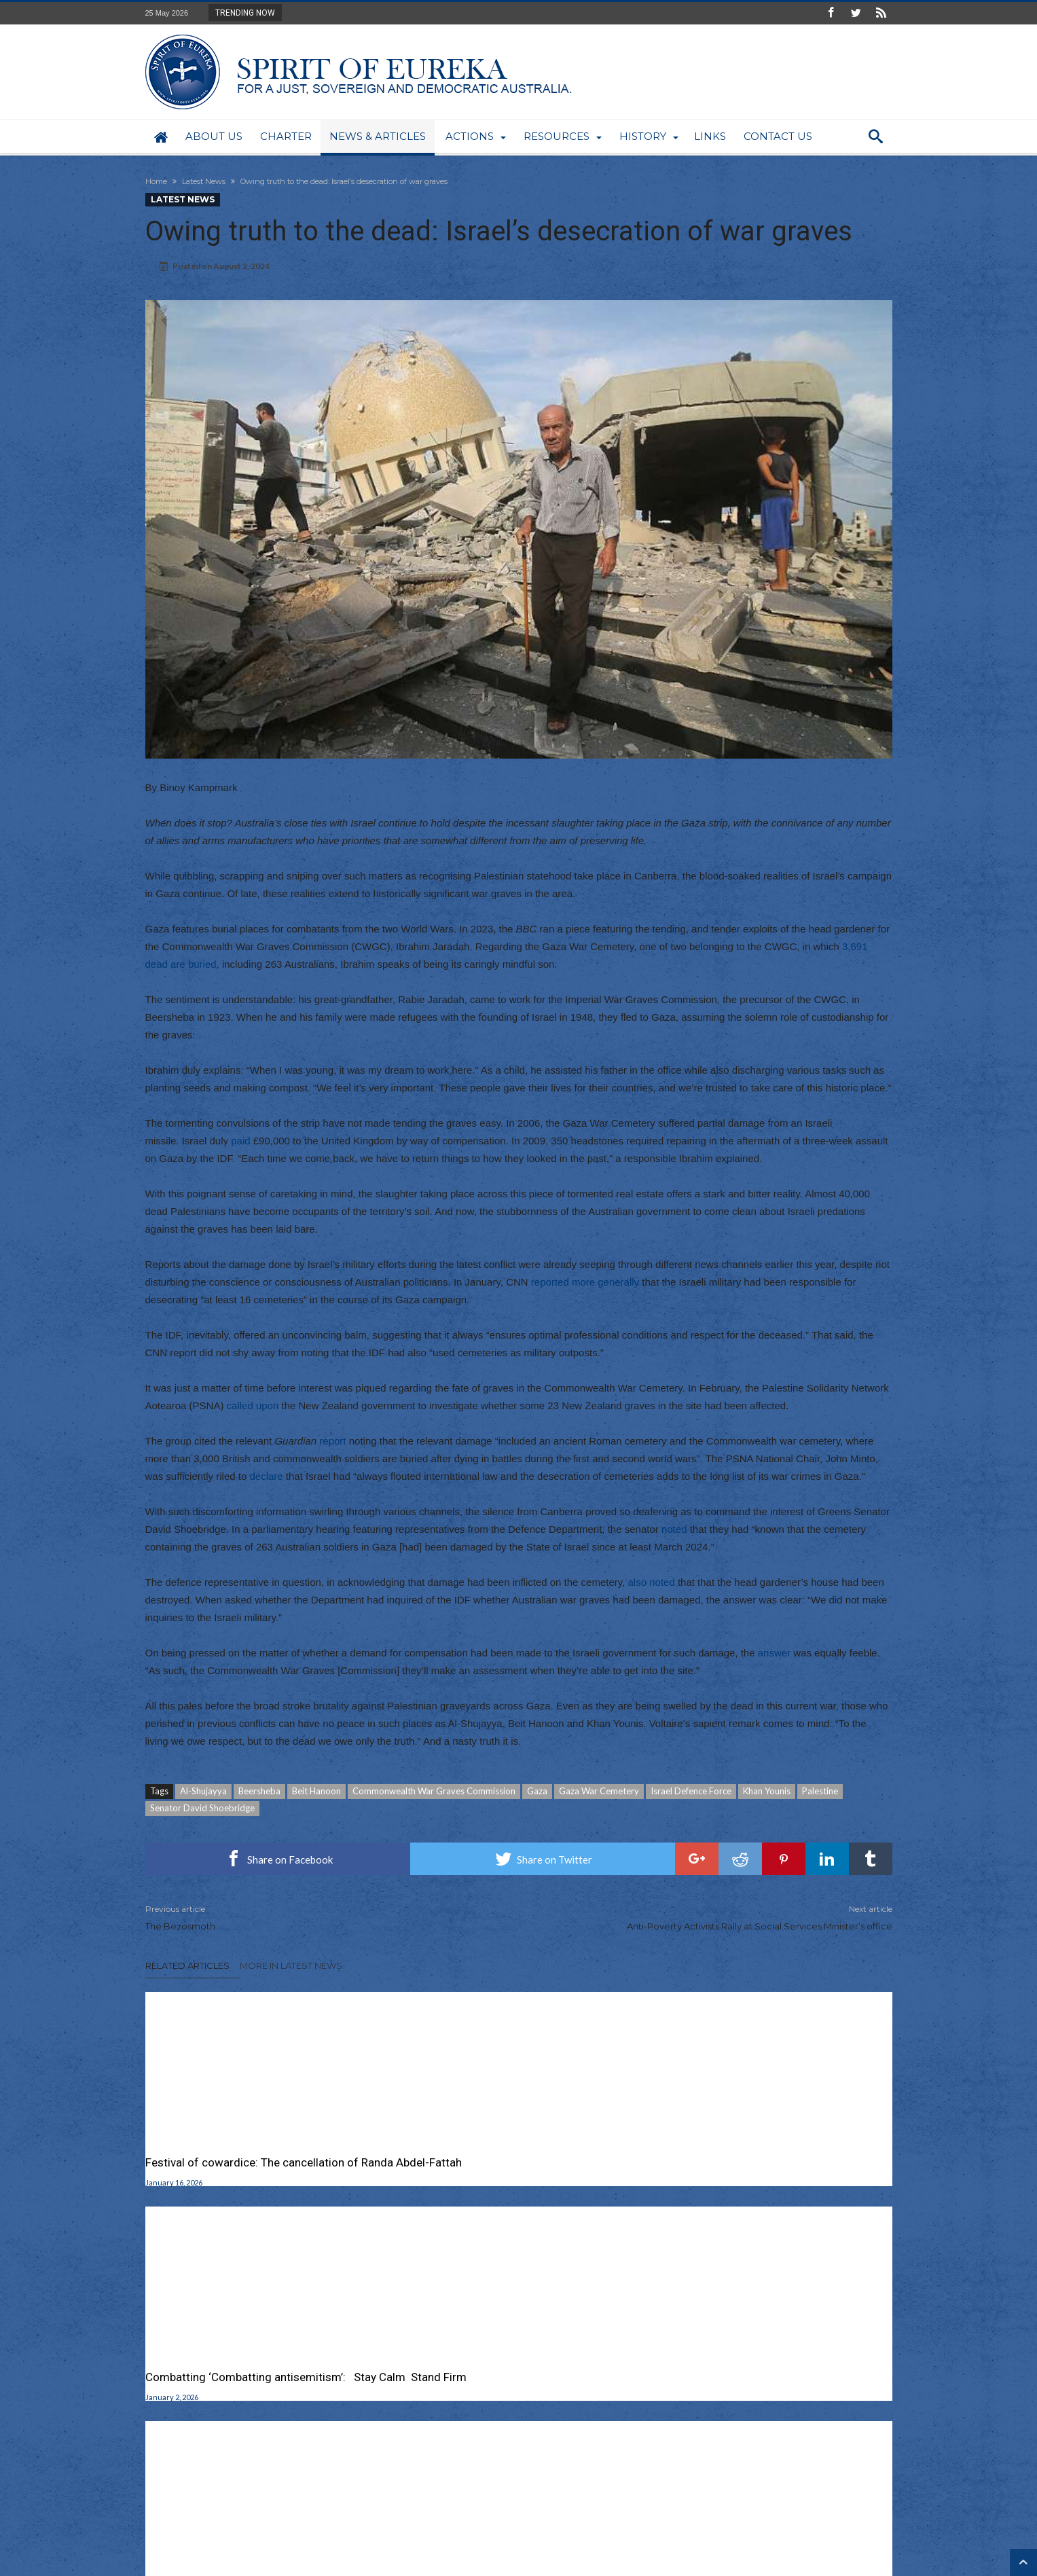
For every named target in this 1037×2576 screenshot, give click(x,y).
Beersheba (259, 1790)
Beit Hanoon (316, 1790)
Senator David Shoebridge (202, 1807)
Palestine (820, 1790)
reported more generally (585, 1282)
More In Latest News (291, 1965)
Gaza (537, 1790)
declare (266, 1476)
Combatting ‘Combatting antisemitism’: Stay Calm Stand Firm (514, 2170)
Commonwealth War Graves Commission (433, 1790)
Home (156, 181)
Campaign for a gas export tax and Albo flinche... (382, 12)
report (332, 1441)
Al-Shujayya (203, 1790)
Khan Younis (766, 1790)
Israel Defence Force (691, 1790)
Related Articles (187, 1965)
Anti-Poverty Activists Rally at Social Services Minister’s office (715, 1916)
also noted (651, 1582)
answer (774, 1652)
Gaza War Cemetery (599, 1790)
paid (240, 1140)
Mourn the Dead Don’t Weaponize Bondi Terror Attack (769, 2170)
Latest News (203, 181)
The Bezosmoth (321, 1916)
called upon (253, 1405)
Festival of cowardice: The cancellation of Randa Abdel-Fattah (252, 2170)
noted (674, 1529)
